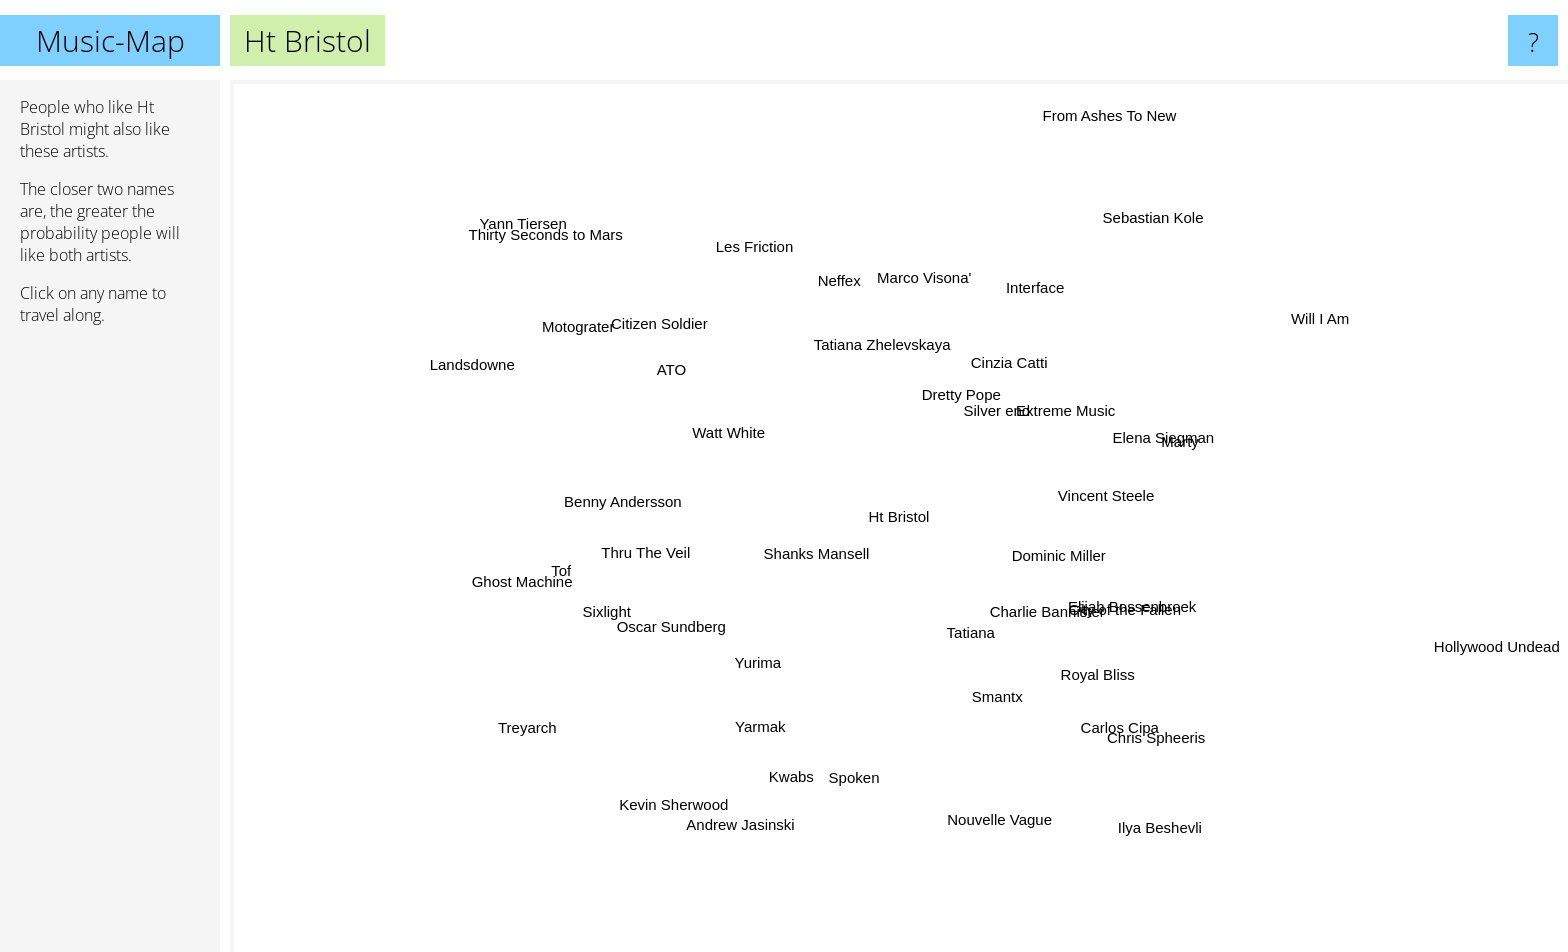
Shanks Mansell (819, 550)
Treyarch (539, 717)
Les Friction (771, 260)
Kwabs (803, 743)
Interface (1025, 295)
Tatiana (967, 642)
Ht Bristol (899, 516)
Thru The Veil (652, 556)
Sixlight (614, 626)
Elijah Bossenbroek (1110, 591)
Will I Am (1265, 343)
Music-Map (110, 40)
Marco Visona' (905, 290)
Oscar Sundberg (666, 641)
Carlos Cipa (1093, 696)
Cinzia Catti (1018, 367)
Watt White (674, 414)
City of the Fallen (1121, 609)
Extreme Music (1089, 353)
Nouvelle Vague (985, 780)
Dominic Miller (1080, 563)
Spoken (831, 776)
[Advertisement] (110, 647)
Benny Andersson (624, 500)
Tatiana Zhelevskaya (877, 348)
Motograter (607, 327)
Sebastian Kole (1132, 239)
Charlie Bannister (1099, 655)
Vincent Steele (1190, 478)
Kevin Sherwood (697, 783)
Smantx (985, 678)
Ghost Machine (534, 574)
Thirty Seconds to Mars (557, 247)
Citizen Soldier (666, 325)
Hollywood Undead (1497, 662)
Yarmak (773, 710)
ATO (698, 387)
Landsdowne (496, 365)
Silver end (1009, 425)
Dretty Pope (951, 410)
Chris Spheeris (1129, 715)
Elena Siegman (1142, 442)
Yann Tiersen (530, 229)
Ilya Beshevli (1144, 794)
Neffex (829, 287)
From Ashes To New (1098, 128)
